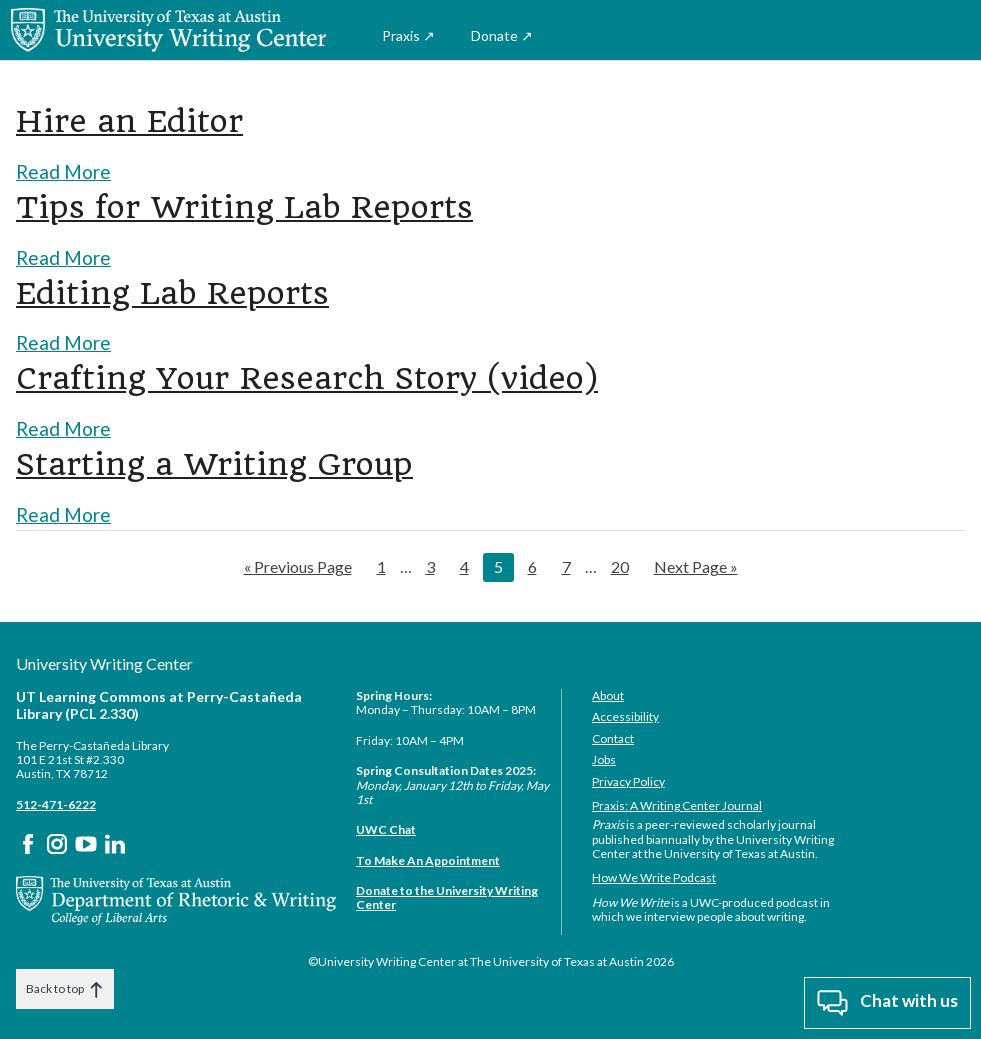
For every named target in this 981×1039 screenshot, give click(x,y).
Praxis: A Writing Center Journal (677, 803)
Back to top (65, 987)
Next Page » (695, 566)
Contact (613, 736)
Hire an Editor (141, 120)
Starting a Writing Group (233, 462)
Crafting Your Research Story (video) (337, 376)
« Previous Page (298, 566)
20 (625, 563)
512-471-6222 (56, 802)
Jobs (604, 757)
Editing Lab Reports (188, 291)
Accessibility (625, 714)
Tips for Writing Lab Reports (267, 205)
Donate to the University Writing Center (447, 895)
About (608, 693)
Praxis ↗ (408, 35)
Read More (66, 170)
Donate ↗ (502, 35)
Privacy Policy (628, 779)
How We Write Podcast (654, 875)
